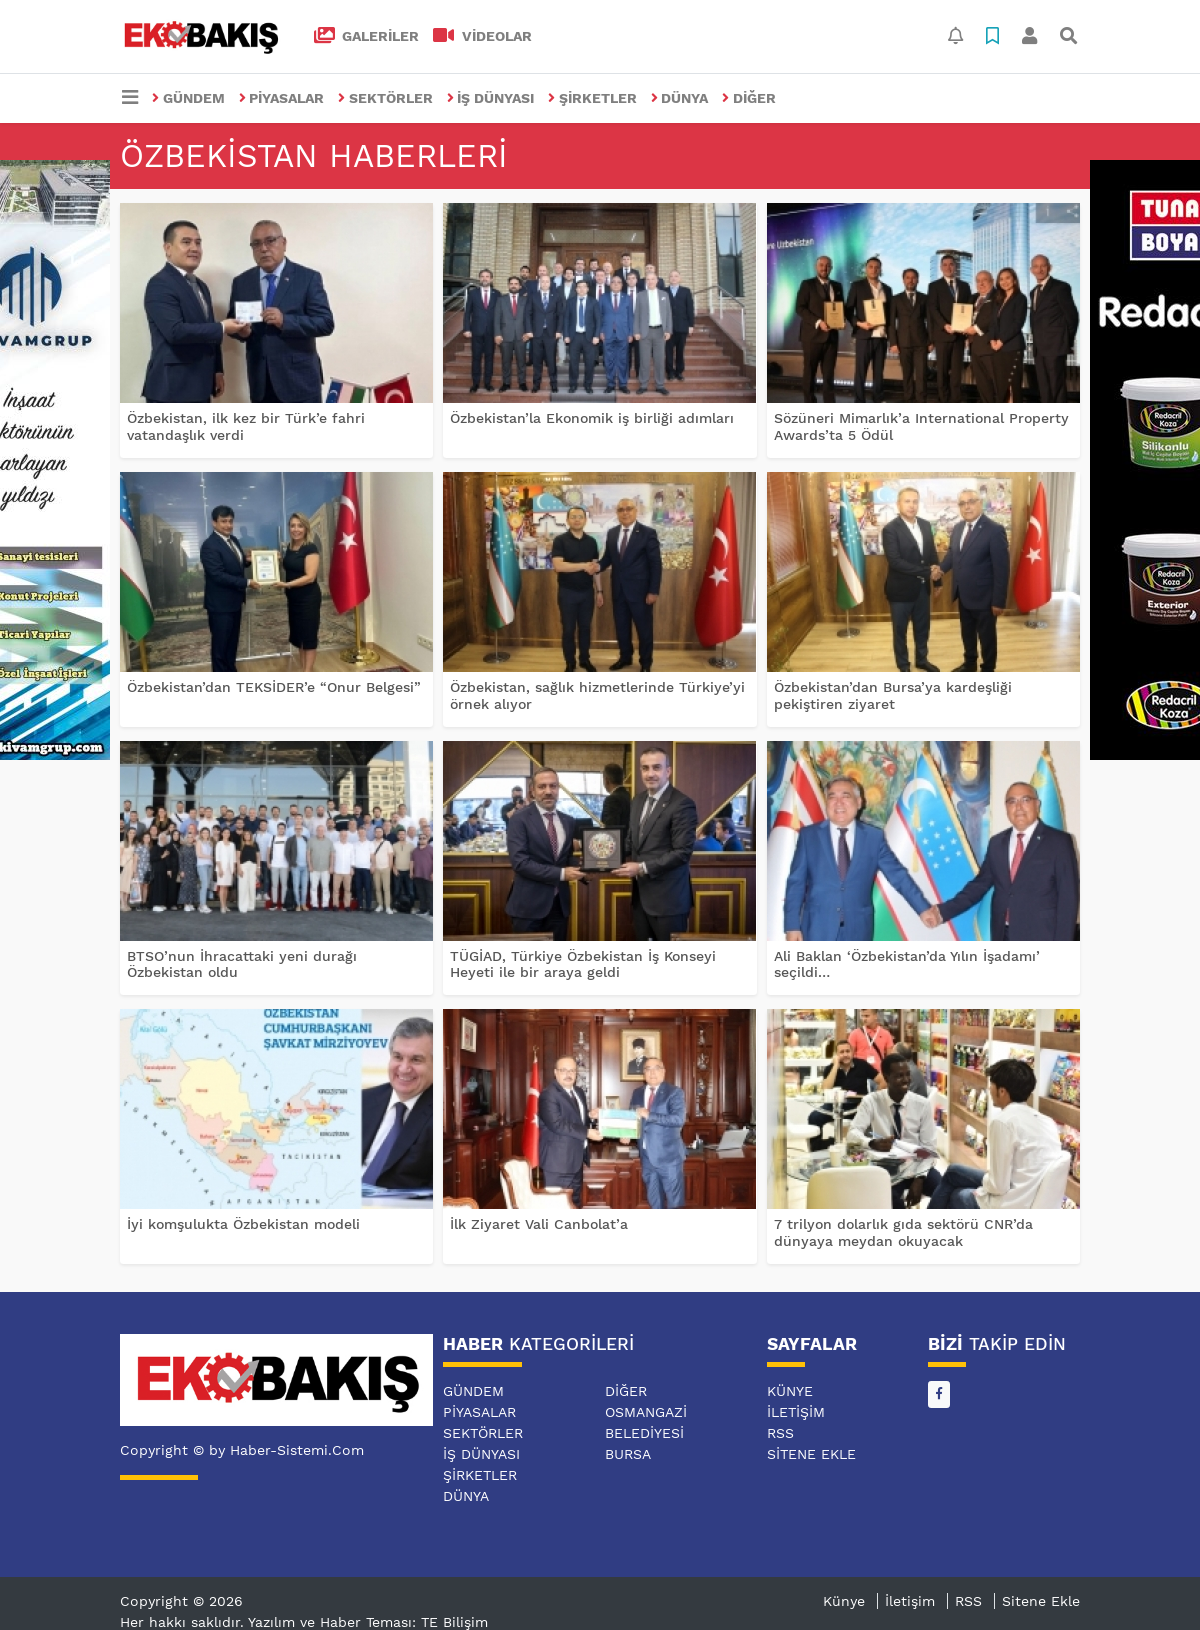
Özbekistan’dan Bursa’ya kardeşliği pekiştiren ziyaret (893, 695)
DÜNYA (680, 98)
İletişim (796, 1412)
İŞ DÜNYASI (491, 98)
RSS (780, 1433)
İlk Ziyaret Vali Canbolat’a (539, 1224)
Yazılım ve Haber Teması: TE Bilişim (368, 1622)
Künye (790, 1391)
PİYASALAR (282, 98)
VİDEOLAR (482, 36)
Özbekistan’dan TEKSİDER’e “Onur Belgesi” (274, 687)
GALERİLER (367, 36)
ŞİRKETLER (592, 98)
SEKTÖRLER (385, 98)
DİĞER (749, 98)
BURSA (628, 1454)
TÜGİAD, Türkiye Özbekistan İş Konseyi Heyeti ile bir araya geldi (583, 964)
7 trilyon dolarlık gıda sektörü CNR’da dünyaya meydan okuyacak (903, 1232)
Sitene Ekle (811, 1454)
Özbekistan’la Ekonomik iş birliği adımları (592, 418)
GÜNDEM (188, 98)
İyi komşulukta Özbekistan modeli (243, 1224)
